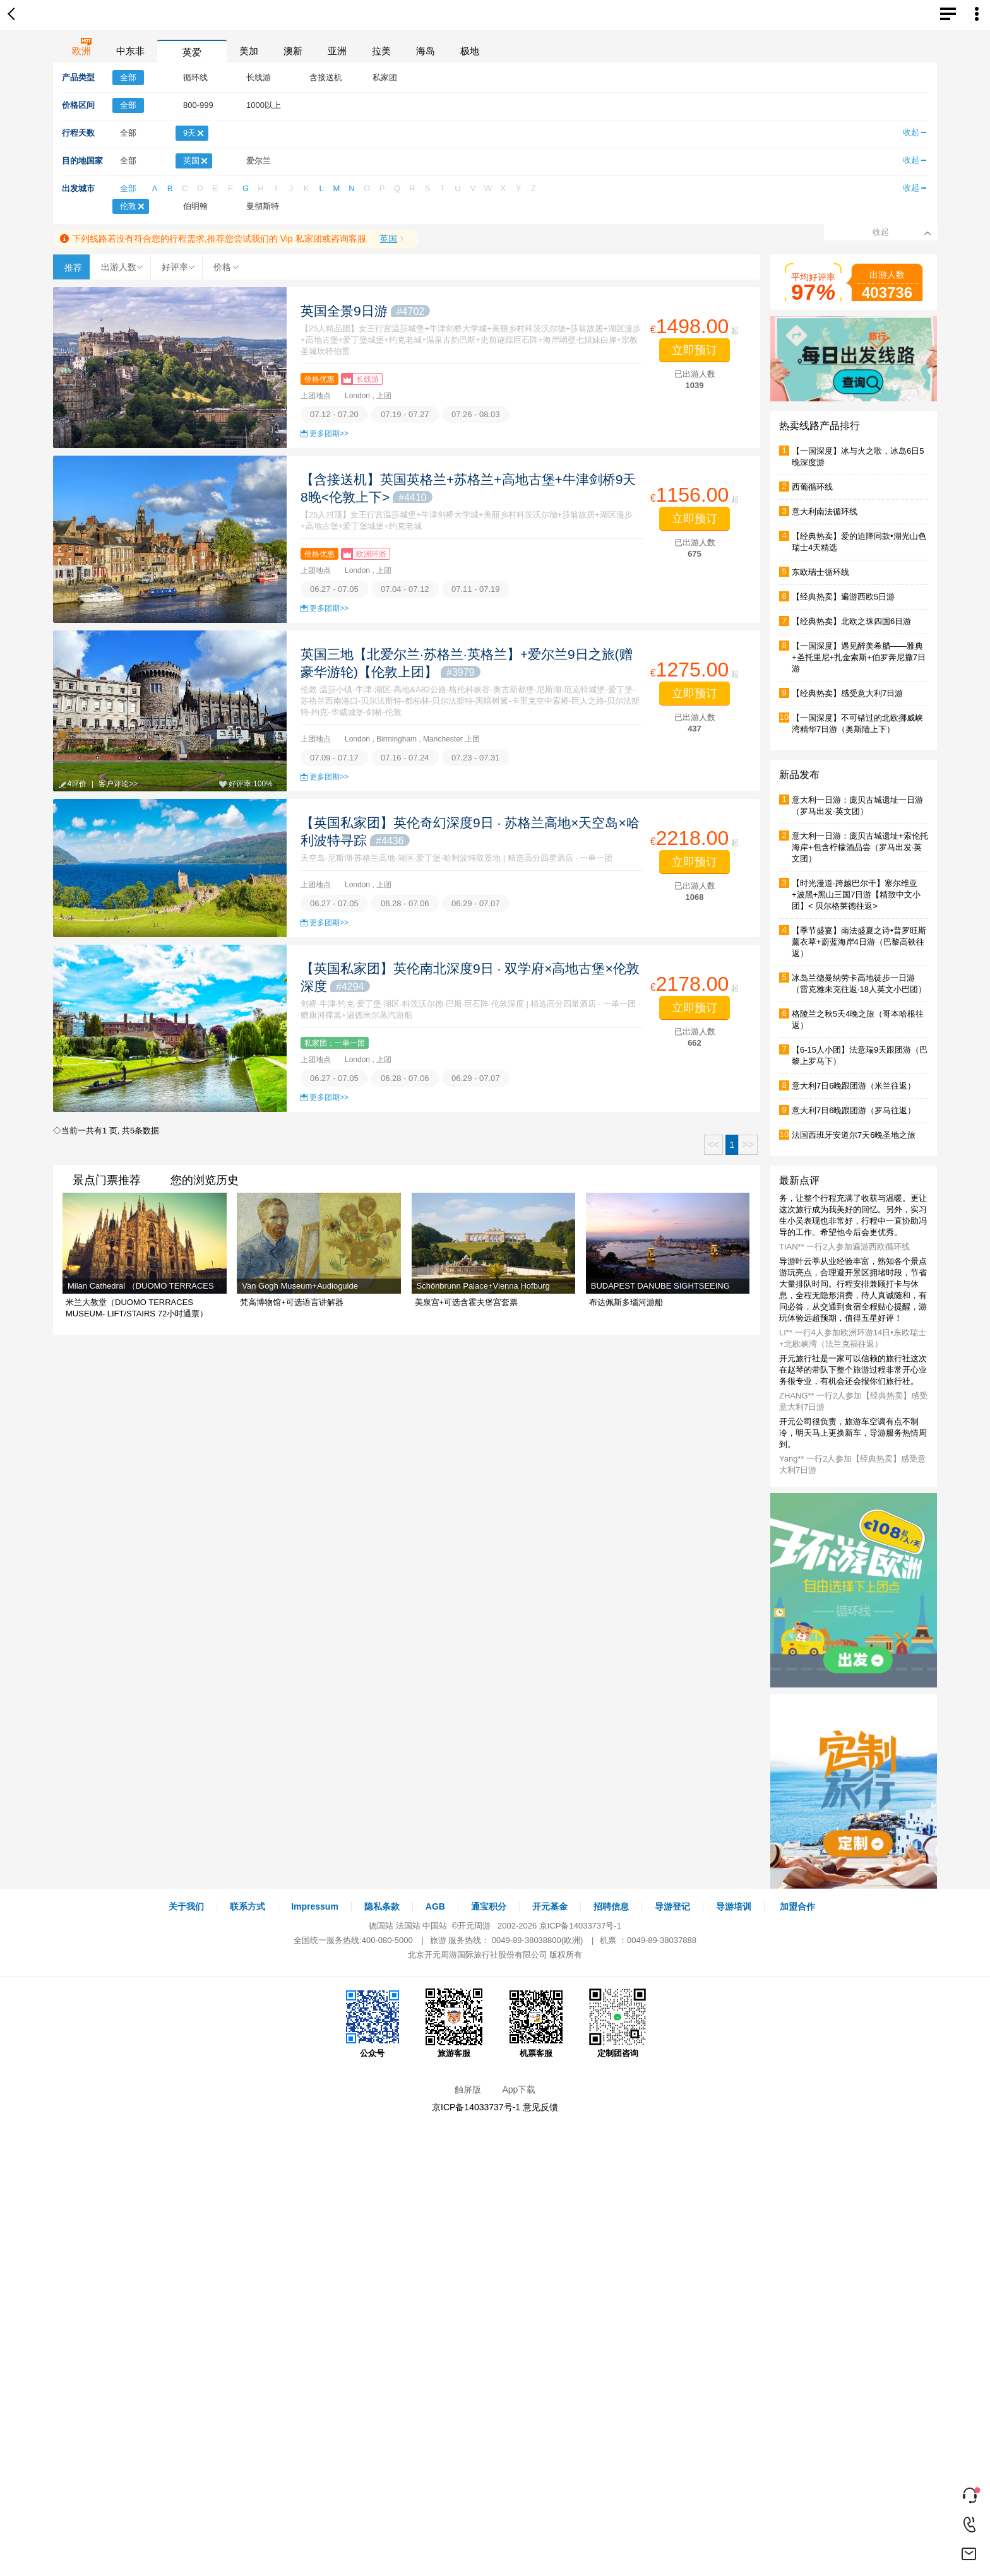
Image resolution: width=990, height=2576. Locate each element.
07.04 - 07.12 (405, 589)
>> (748, 1144)
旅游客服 (454, 2023)
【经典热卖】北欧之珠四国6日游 (851, 621)
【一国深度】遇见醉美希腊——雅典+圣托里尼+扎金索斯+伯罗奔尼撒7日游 (859, 657)
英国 (388, 238)
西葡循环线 (812, 487)
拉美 (381, 50)
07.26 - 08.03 (475, 414)
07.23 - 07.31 (475, 757)
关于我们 (186, 1906)
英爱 (191, 52)
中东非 (130, 50)
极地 (469, 50)
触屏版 (468, 2089)
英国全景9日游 (365, 311)
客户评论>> (118, 783)
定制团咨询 (617, 2023)
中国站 (434, 1925)
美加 (248, 50)
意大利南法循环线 (824, 511)
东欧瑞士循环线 (820, 572)
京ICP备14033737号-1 (580, 1925)
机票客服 (536, 2023)
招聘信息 (611, 1906)
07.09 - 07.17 (334, 757)
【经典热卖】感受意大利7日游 (847, 693)
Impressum (314, 1906)
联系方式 (247, 1906)
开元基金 (550, 1906)
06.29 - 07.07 (475, 903)
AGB (435, 1906)
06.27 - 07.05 (334, 589)
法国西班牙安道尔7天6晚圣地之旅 (853, 1135)
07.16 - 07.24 (405, 757)
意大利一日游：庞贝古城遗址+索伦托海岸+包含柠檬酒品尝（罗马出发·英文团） (860, 847)
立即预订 (694, 350)
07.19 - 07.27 (405, 414)
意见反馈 (540, 2107)
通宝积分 (488, 1906)
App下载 (518, 2089)
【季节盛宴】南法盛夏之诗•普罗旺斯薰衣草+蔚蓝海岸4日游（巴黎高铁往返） (859, 942)
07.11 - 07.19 (475, 589)
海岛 (425, 50)
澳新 (292, 50)
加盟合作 (797, 1906)
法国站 (408, 1925)
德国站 (381, 1925)
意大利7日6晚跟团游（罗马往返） (853, 1110)
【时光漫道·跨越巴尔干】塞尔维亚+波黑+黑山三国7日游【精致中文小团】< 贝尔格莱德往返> (856, 894)
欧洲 (81, 50)
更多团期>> (329, 433)
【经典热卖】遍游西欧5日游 (843, 596)
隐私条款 (382, 1906)
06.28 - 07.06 (405, 903)
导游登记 (672, 1906)
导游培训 (733, 1906)
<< (714, 1144)
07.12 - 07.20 (334, 414)
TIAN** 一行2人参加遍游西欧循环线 (844, 1246)
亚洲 (337, 50)
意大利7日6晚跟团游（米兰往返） (853, 1085)
